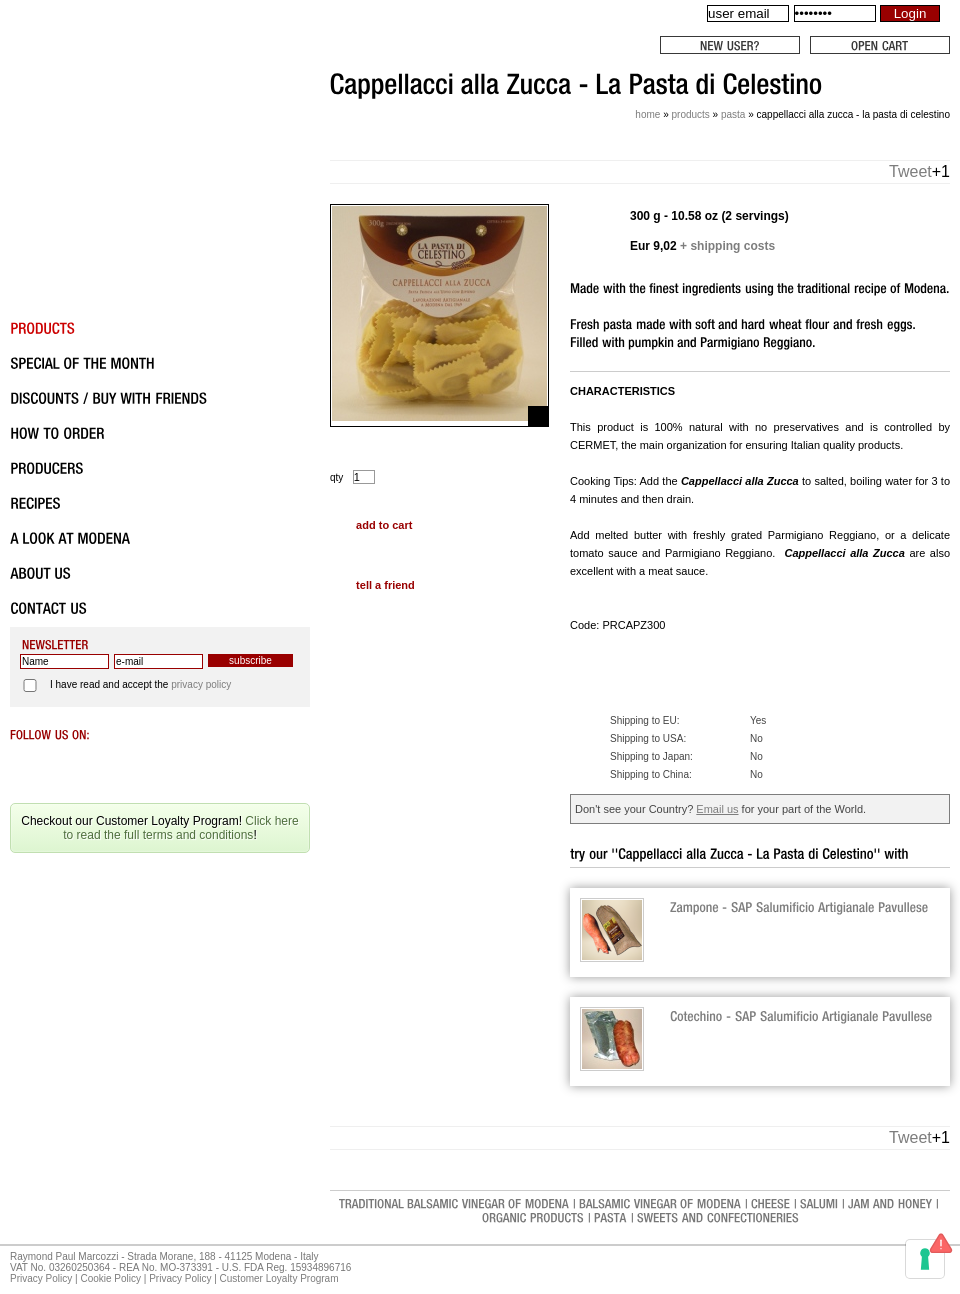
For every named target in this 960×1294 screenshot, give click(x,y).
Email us (717, 809)
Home (647, 114)
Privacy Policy (41, 1278)
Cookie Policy (110, 1278)
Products (690, 114)
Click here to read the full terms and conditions (180, 828)
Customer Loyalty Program (279, 1278)
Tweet (910, 171)
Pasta (733, 114)
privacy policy (201, 684)
